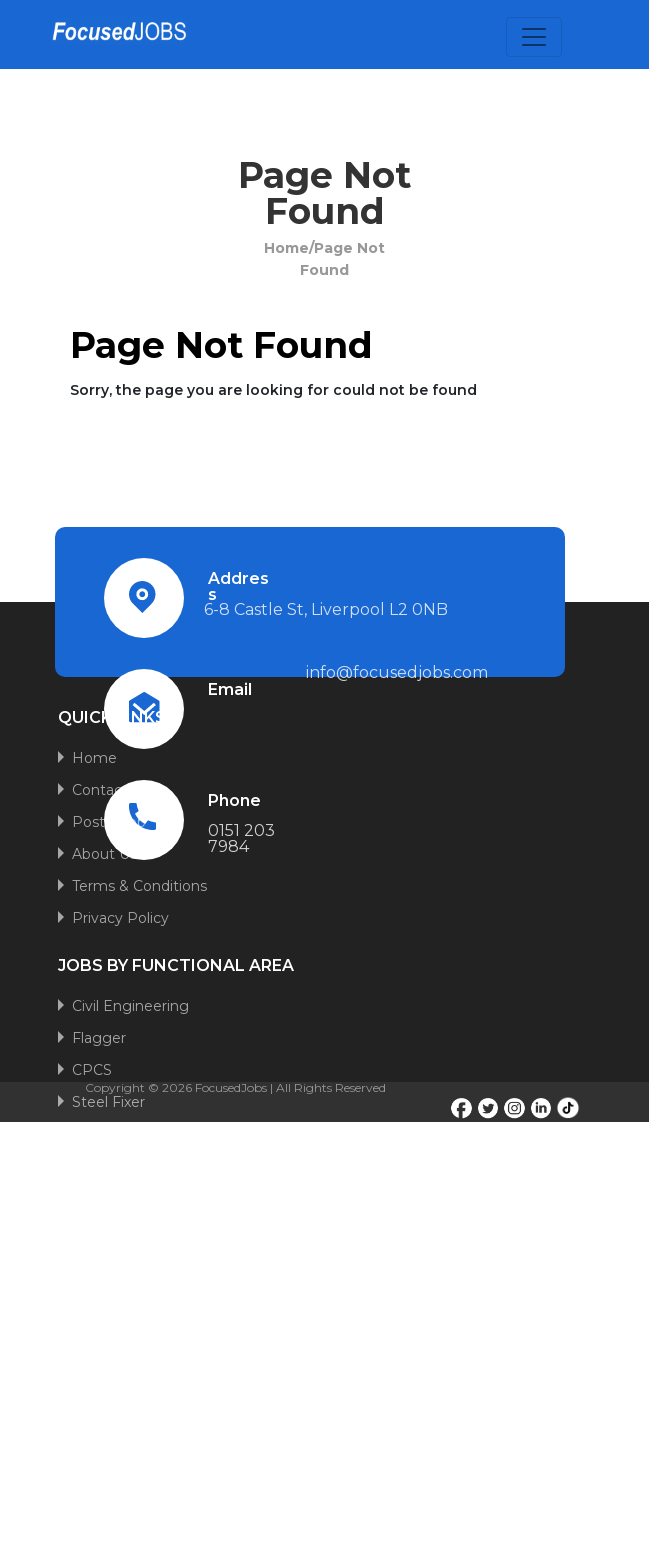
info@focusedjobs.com (397, 672)
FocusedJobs (231, 1087)
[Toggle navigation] (534, 37)
